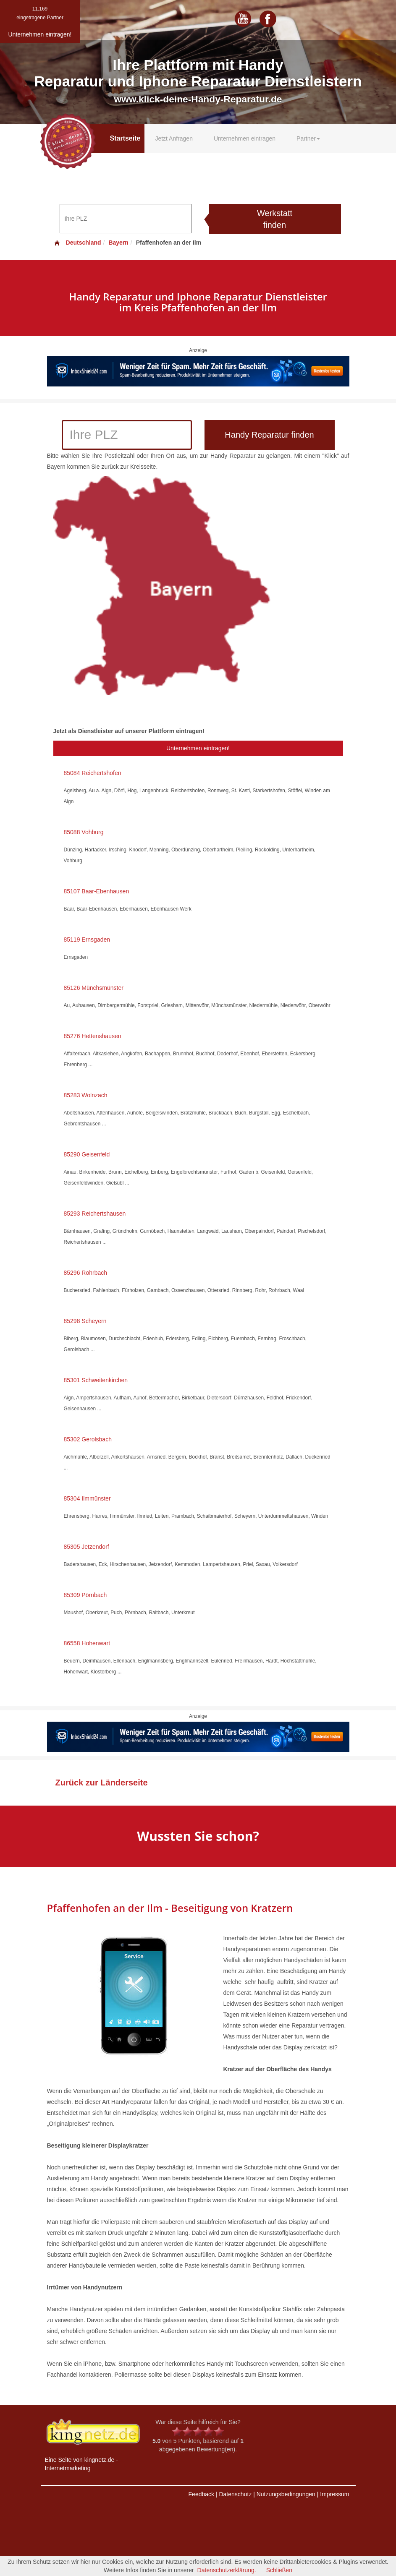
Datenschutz (235, 2494)
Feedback (201, 2494)
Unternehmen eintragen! (198, 748)
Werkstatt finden (274, 219)
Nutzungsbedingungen (286, 2494)
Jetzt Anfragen (174, 138)
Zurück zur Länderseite (101, 1782)
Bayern (118, 242)
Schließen (279, 2570)
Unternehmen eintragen (244, 138)
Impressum (334, 2494)
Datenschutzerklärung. (226, 2570)
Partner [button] (308, 138)
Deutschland (77, 242)
